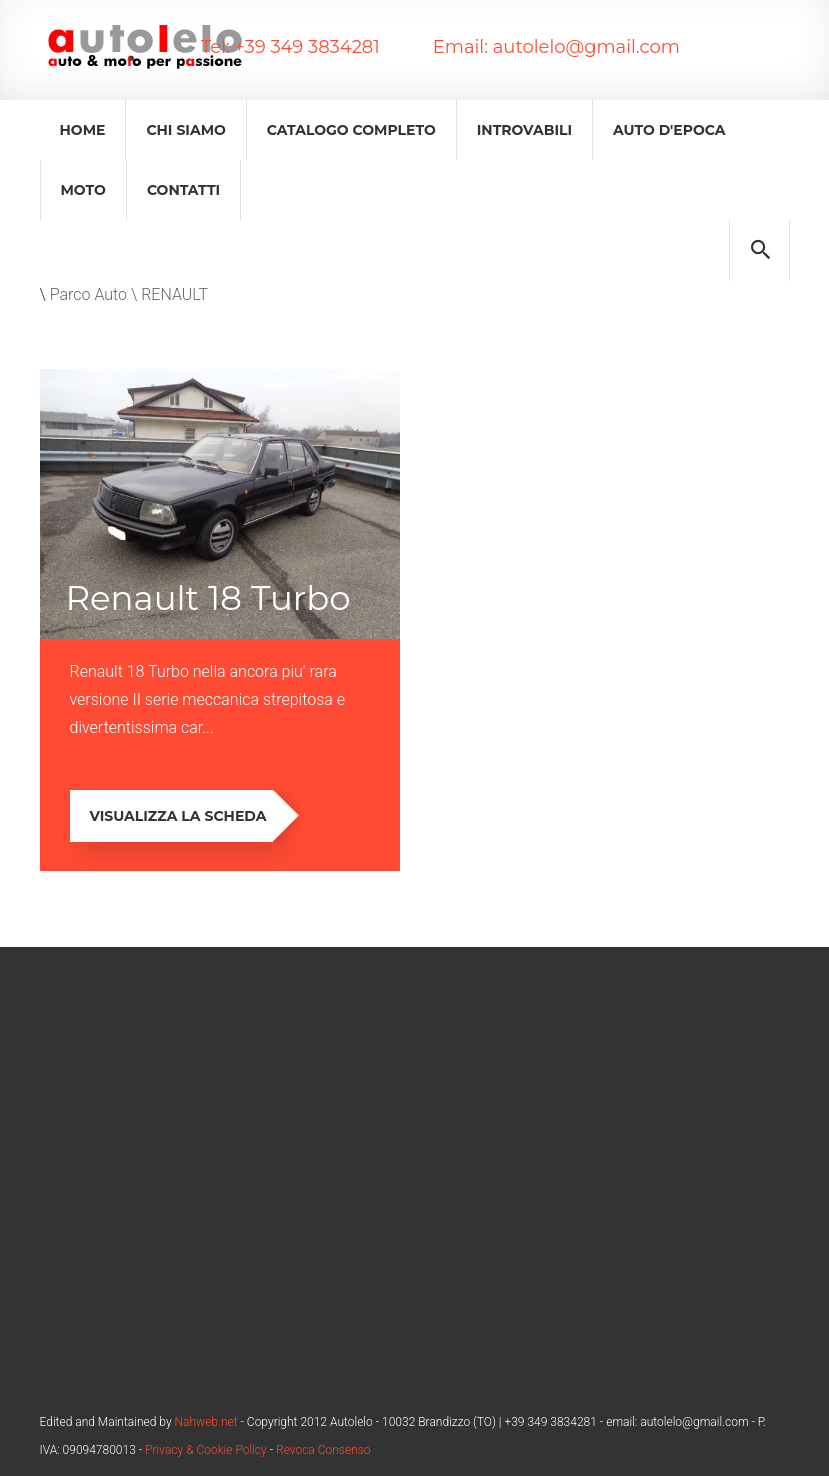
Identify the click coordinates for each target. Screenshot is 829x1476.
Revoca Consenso (323, 1450)
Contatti (183, 190)
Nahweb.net (205, 1422)
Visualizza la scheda (182, 816)
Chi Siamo (185, 130)
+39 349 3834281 (305, 47)
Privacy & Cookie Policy (206, 1450)
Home (83, 130)
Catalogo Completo (351, 130)
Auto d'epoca (669, 130)
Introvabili (524, 130)
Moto (83, 190)
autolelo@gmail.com (584, 47)
